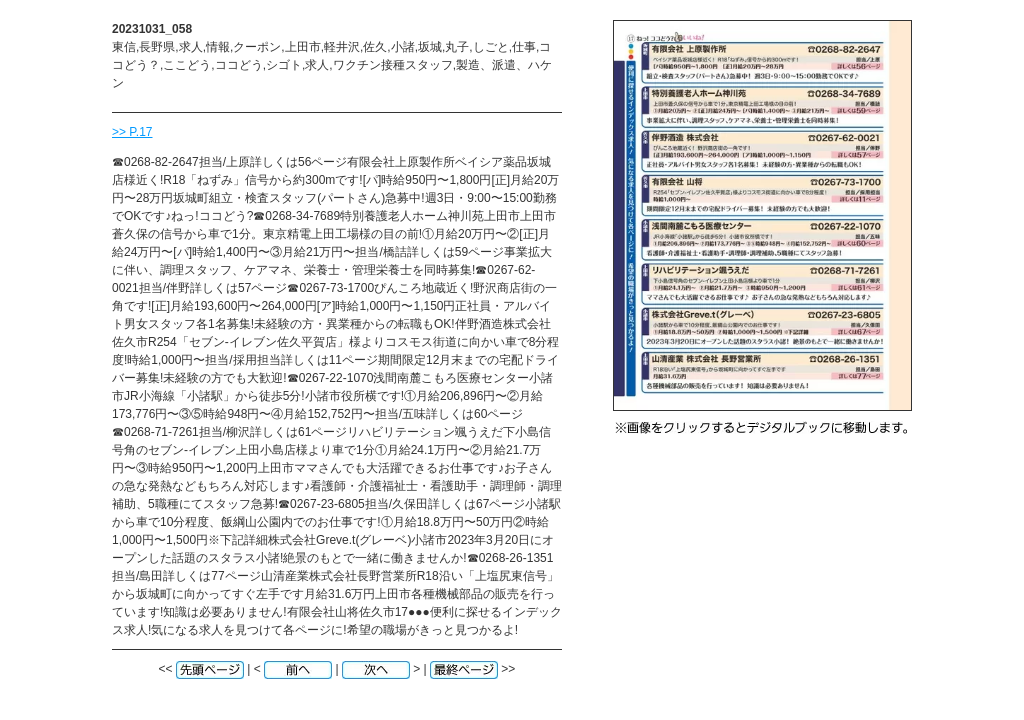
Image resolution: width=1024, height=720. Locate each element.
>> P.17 (132, 132)
